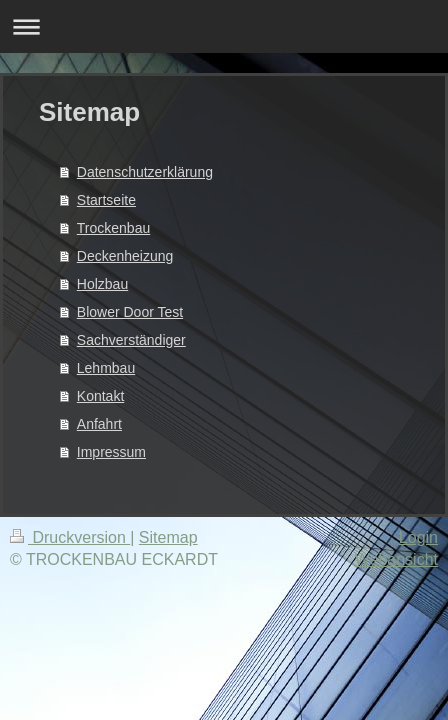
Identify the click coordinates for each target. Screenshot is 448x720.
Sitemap (168, 537)
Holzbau (102, 284)
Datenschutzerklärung (145, 172)
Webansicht (396, 559)
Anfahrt (99, 424)
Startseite (106, 200)
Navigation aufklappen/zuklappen (224, 26)
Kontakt (100, 396)
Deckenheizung (125, 256)
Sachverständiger (131, 340)
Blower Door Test (130, 312)
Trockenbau (113, 228)
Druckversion (70, 537)
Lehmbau (106, 368)
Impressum (111, 452)
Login (418, 537)
